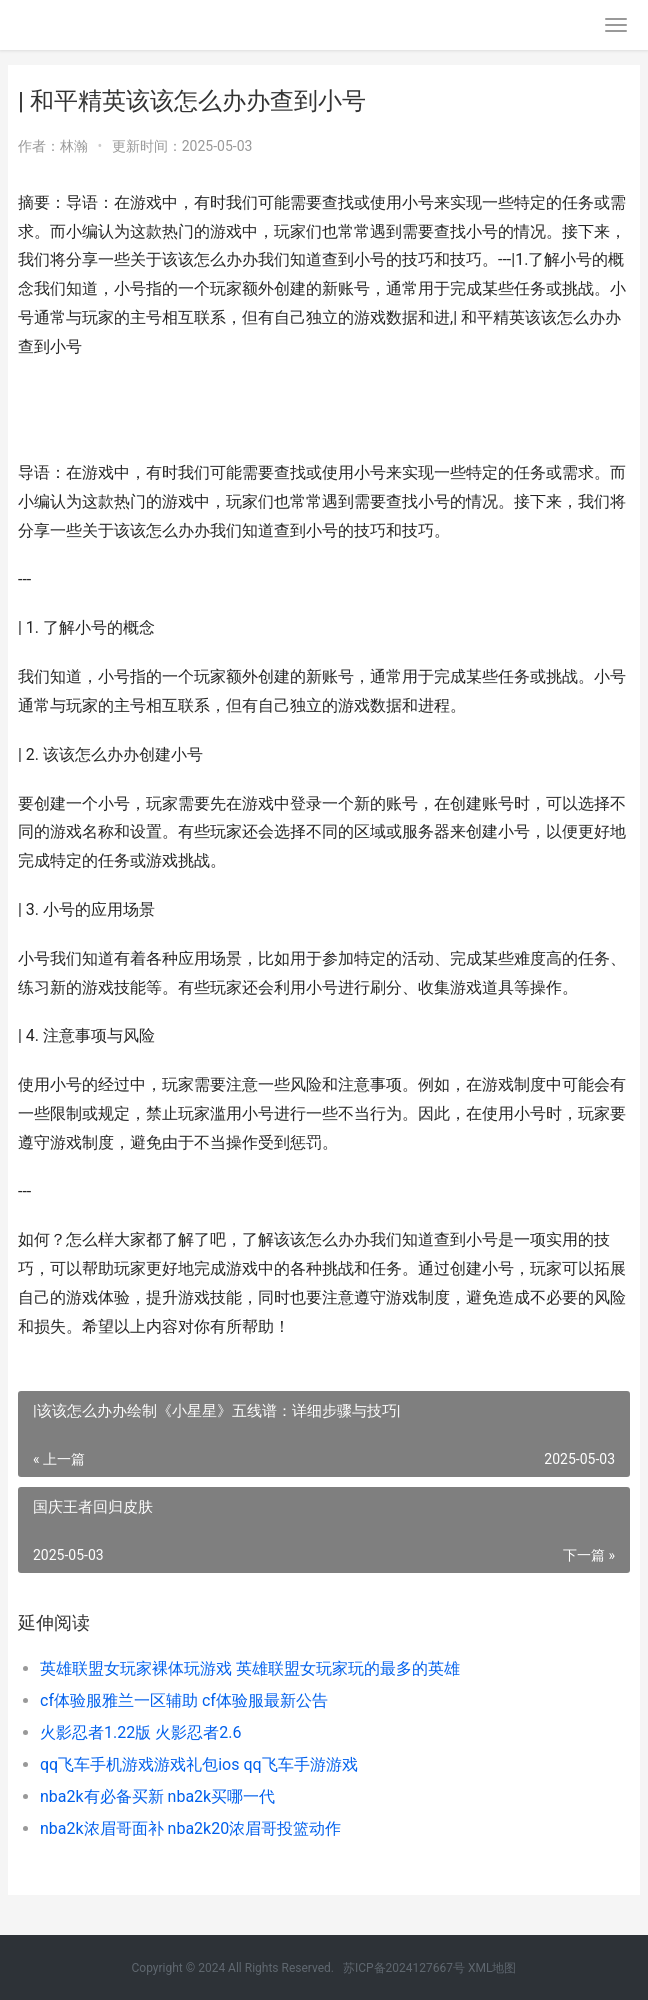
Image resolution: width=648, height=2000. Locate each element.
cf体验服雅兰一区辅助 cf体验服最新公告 (184, 1700)
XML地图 (492, 1968)
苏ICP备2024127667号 (404, 1968)
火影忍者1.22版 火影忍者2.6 (140, 1732)
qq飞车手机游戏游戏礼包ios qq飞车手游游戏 (199, 1764)
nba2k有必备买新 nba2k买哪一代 (157, 1796)
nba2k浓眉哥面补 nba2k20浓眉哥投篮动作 (190, 1828)
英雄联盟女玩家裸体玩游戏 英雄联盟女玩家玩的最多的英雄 (250, 1668)
